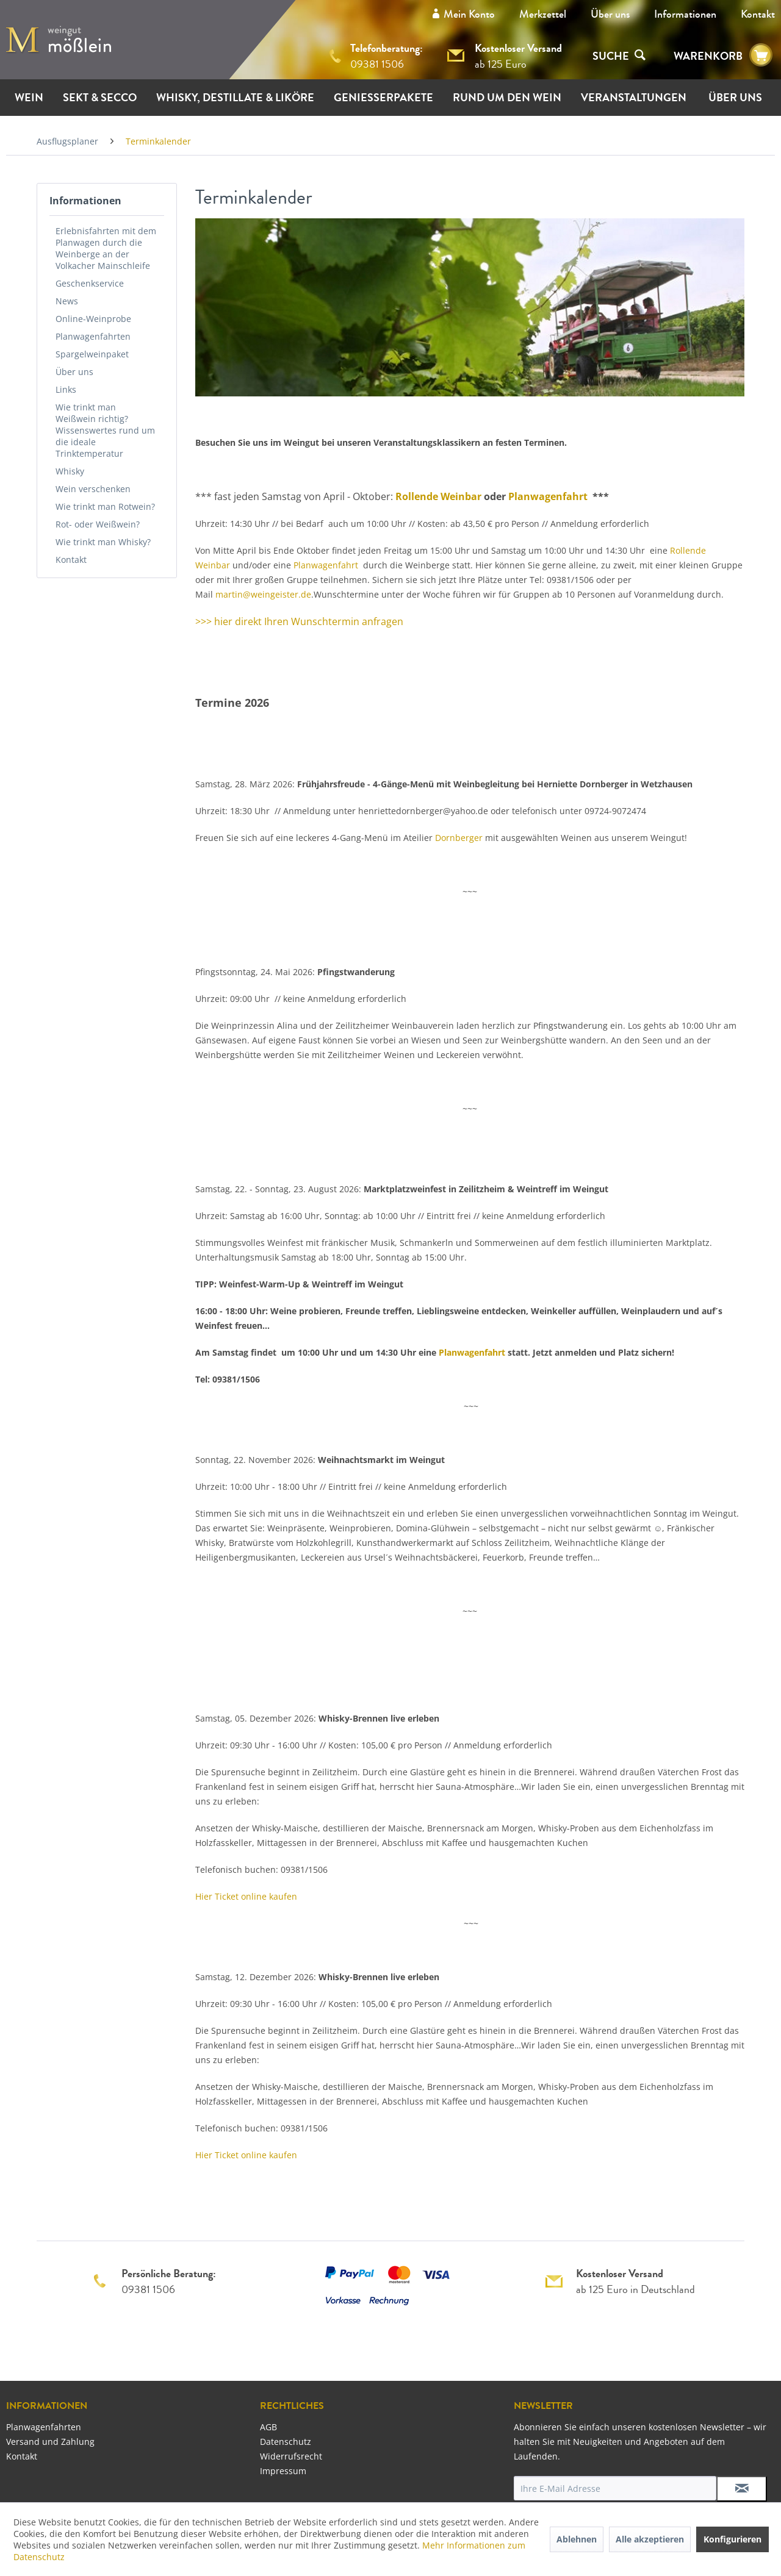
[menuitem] (610, 14)
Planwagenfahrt (549, 496)
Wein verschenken (93, 489)
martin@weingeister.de (263, 594)
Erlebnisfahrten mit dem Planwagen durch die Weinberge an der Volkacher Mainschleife (106, 248)
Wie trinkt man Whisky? (103, 542)
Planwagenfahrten (93, 336)
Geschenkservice (90, 283)
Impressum (283, 2471)
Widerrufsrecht (291, 2456)
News (67, 301)
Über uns (610, 14)
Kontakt (758, 14)
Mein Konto (469, 14)
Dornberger (459, 837)
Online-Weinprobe (93, 318)
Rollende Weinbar (438, 496)
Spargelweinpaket (92, 354)
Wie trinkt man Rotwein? (105, 506)
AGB (268, 2427)
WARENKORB (708, 56)
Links (66, 389)
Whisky (70, 471)
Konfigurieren (732, 2539)
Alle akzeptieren (650, 2539)
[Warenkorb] (761, 55)
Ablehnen (576, 2539)
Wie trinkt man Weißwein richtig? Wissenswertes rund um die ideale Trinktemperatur (105, 430)
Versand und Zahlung (50, 2441)
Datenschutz (285, 2441)
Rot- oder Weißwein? (98, 524)
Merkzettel (542, 14)
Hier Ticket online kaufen (246, 1896)
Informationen (685, 14)
